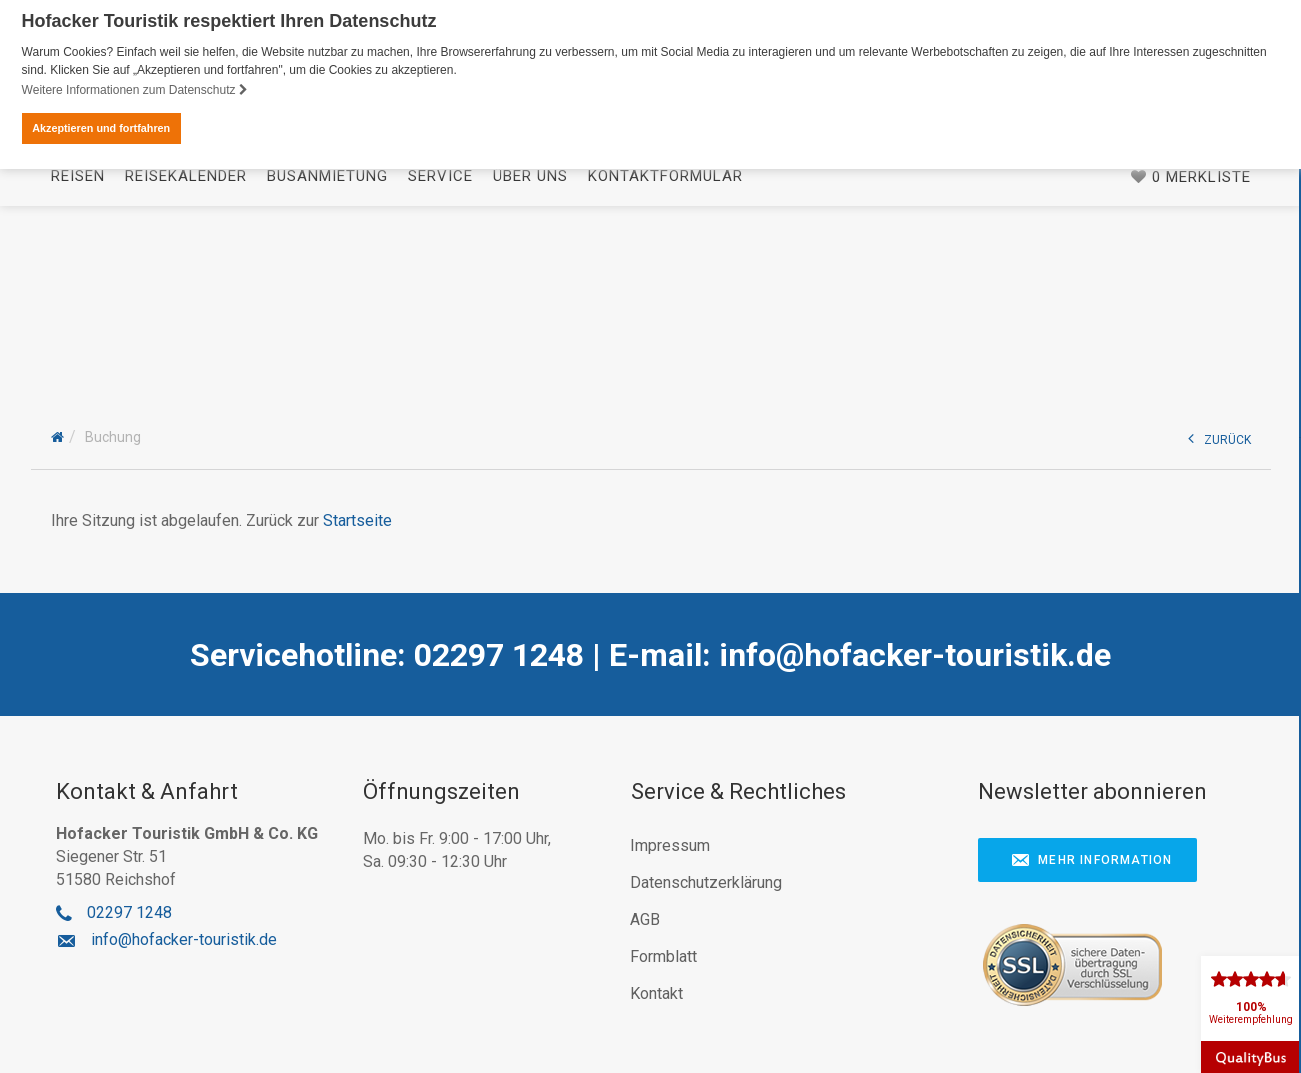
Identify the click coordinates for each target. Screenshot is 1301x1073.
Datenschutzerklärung (706, 880)
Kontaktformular (665, 343)
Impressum (670, 843)
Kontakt (656, 991)
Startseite (357, 518)
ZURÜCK (1219, 436)
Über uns (530, 343)
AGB (645, 917)
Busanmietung (327, 343)
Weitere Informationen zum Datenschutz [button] (135, 90)
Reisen (78, 343)
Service (440, 343)
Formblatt (663, 954)
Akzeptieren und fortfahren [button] (101, 128)
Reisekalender (186, 343)
